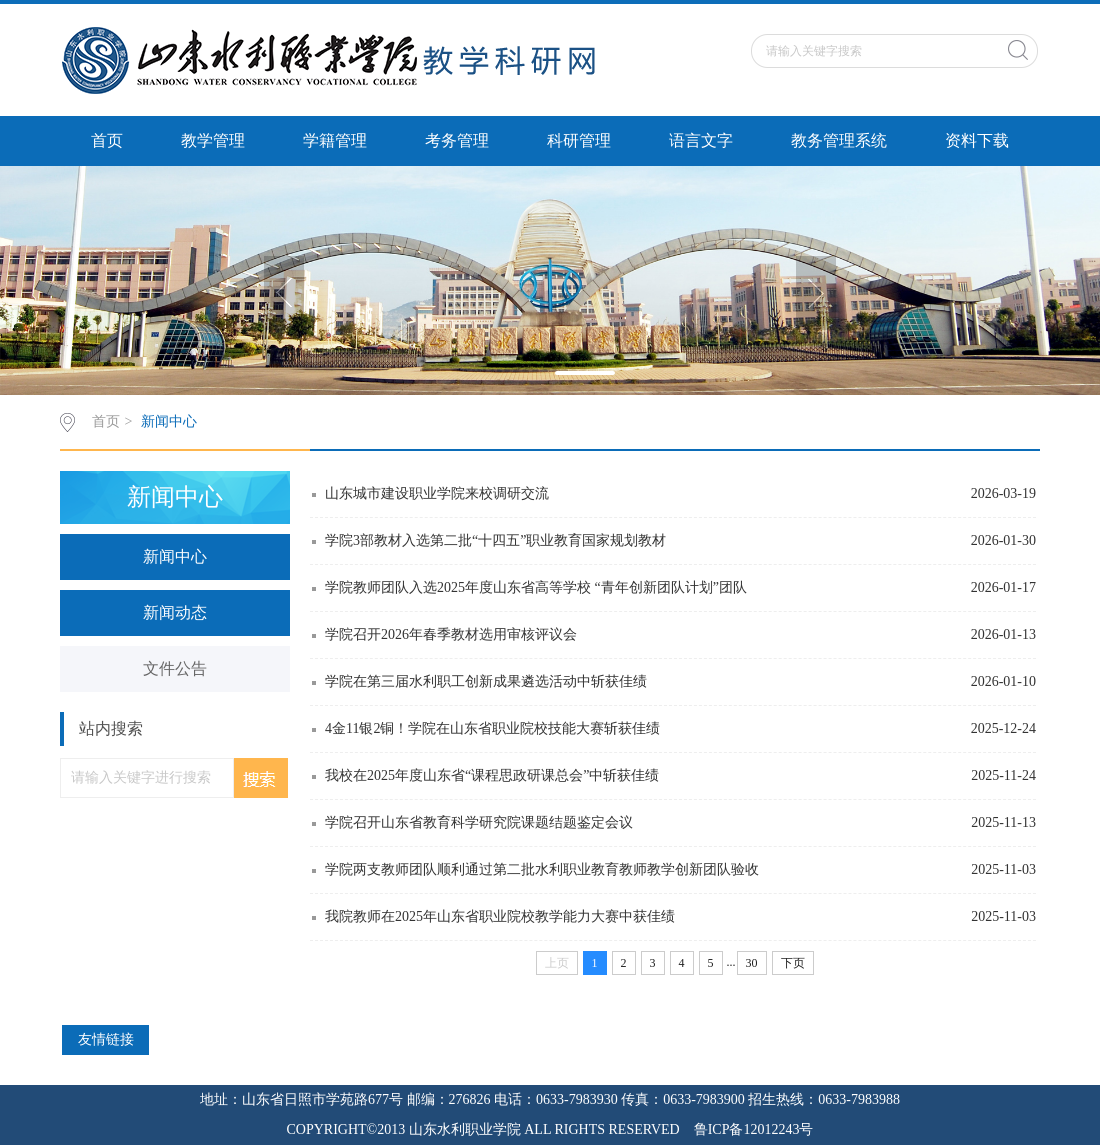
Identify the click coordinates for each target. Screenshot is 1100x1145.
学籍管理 (335, 140)
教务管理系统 (839, 140)
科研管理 (579, 140)
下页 (793, 963)
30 (752, 963)
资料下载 (977, 140)
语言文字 (701, 140)
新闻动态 (175, 612)
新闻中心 (169, 421)
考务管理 (457, 140)
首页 (107, 140)
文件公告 (175, 668)
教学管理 (213, 140)
